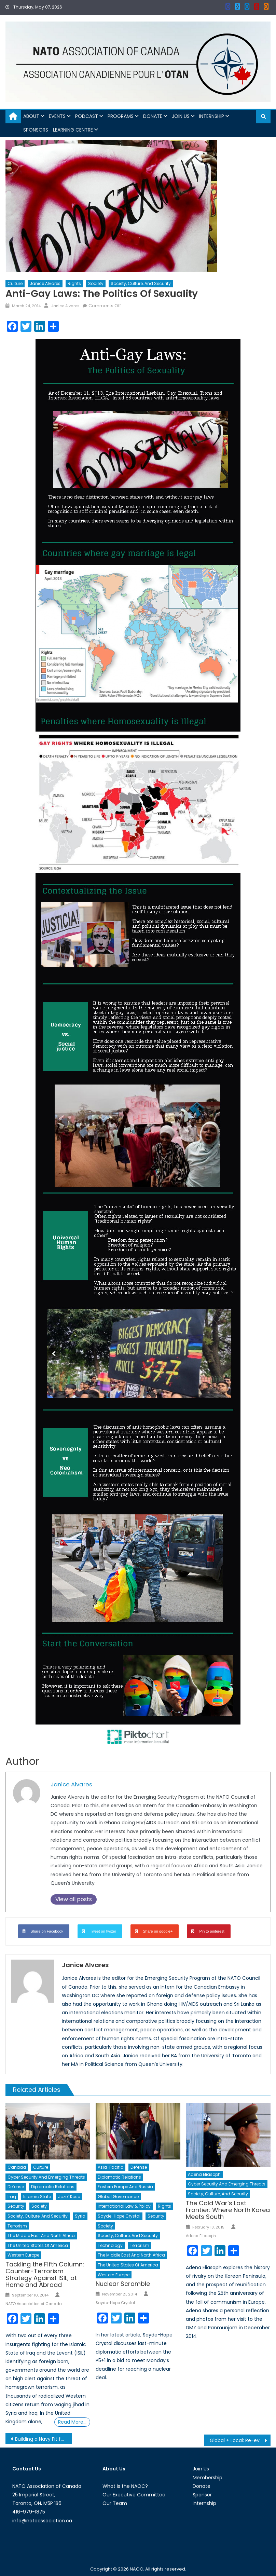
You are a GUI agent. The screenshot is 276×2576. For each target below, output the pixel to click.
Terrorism (17, 2226)
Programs (121, 116)
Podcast (86, 116)
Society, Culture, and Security (141, 283)
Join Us (181, 116)
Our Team (114, 2503)
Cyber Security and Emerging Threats (46, 2177)
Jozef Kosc (69, 2196)
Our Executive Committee (133, 2494)
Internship (211, 116)
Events (57, 116)
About (31, 116)
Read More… (72, 2421)
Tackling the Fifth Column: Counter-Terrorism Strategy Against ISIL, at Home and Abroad (44, 2274)
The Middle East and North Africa (41, 2235)
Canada (17, 2167)
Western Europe (23, 2255)
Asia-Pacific (110, 2167)
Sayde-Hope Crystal (119, 2216)
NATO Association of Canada (33, 2303)
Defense (16, 2187)
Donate (152, 116)
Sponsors (35, 129)
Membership (207, 2477)
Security (16, 2206)
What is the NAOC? (125, 2486)
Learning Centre (73, 129)
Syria (80, 2216)
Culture (15, 283)
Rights (74, 283)
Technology (110, 2245)
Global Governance (118, 2196)
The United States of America (38, 2245)
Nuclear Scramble (123, 2283)
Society (96, 283)
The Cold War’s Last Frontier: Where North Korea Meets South (228, 2210)
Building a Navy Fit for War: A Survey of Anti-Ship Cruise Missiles (43, 2439)
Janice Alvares (45, 283)
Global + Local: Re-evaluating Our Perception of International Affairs (240, 2440)
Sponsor (202, 2494)
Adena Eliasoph (204, 2174)
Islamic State (37, 2196)
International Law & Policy (124, 2206)
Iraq (12, 2196)
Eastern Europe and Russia (125, 2187)
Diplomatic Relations (52, 2187)
